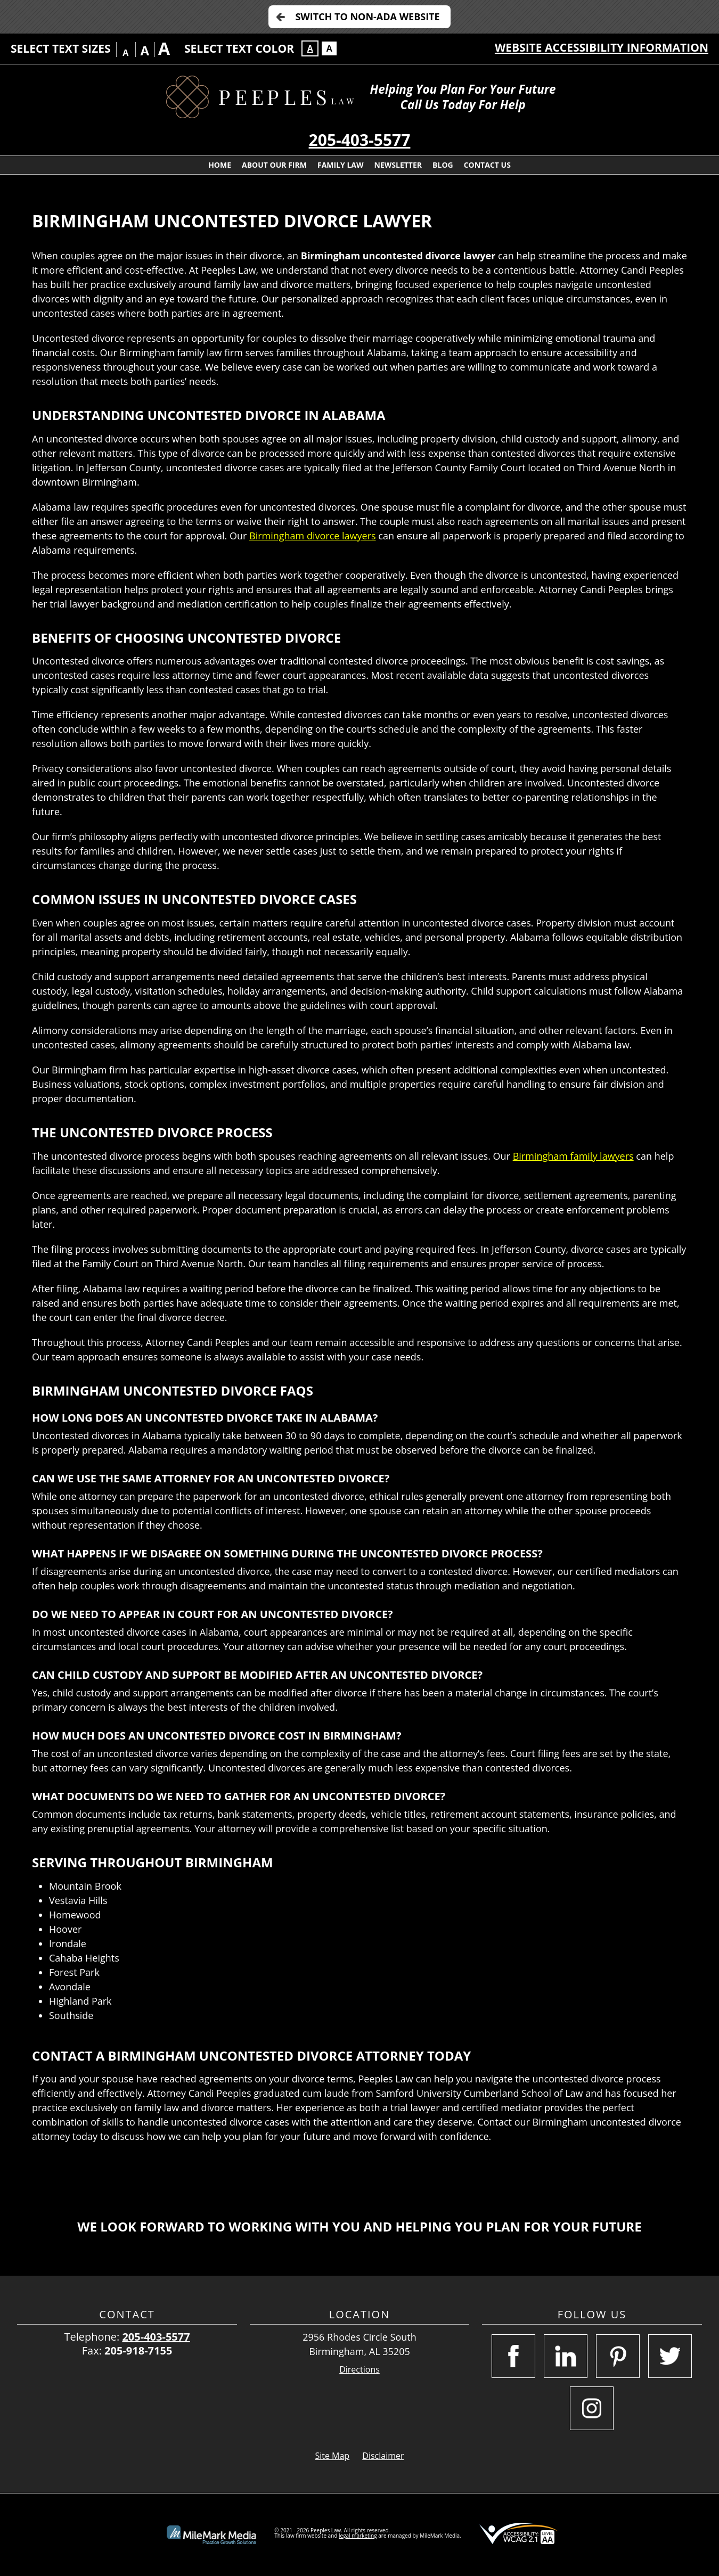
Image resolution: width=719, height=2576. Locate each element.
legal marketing (358, 2535)
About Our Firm (274, 165)
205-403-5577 (360, 140)
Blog (442, 165)
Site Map (332, 2456)
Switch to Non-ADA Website (367, 16)
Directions (359, 2369)
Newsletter (398, 165)
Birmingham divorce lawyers (312, 535)
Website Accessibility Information (601, 47)
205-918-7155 (138, 2350)
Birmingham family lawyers (573, 1156)
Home (219, 165)
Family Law (340, 165)
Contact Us (487, 165)
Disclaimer (383, 2456)
